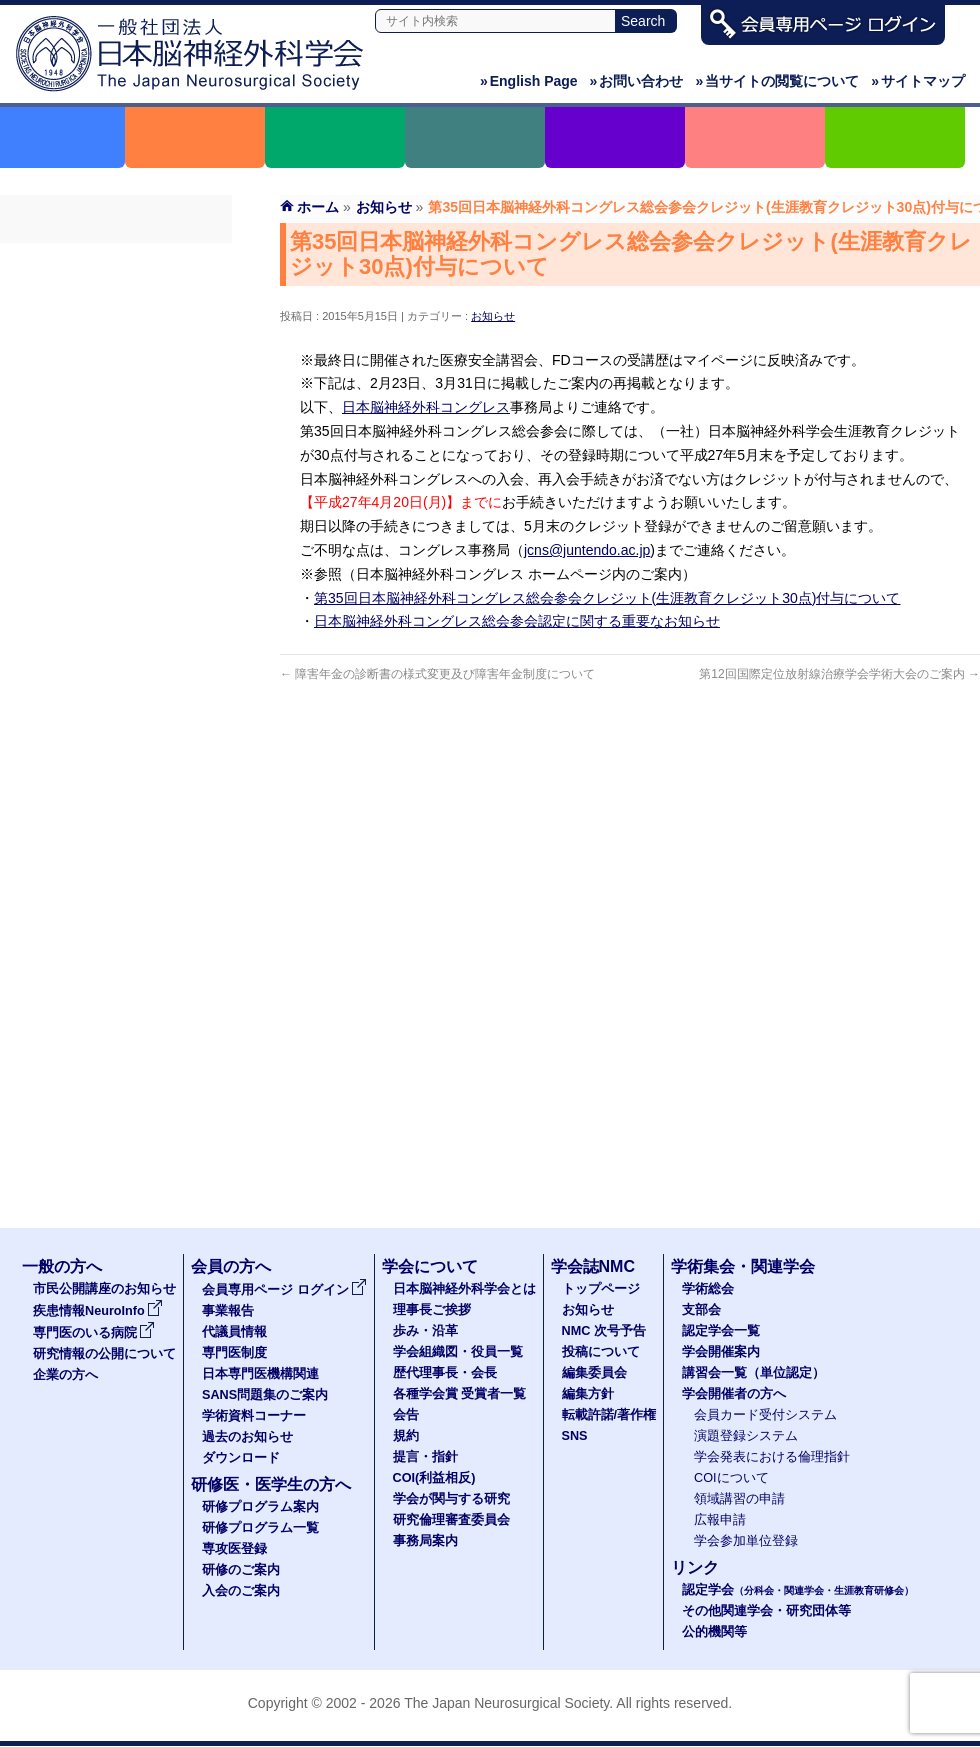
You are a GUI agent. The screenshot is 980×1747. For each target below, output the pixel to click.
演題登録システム (746, 1436)
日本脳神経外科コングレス (426, 407)
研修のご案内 (241, 1570)
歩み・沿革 (425, 1331)
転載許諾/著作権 (609, 1415)
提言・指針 (425, 1457)
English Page (529, 81)
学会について (430, 1266)
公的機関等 (714, 1632)
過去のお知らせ (116, 513)
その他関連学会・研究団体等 (766, 1611)
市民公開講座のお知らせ (104, 1289)
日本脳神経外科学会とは (464, 1289)
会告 (406, 1415)
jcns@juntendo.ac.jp (587, 550)
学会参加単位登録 (746, 1541)
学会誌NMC (593, 1266)
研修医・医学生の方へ (271, 1484)
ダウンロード (116, 549)
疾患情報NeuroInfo (98, 1311)
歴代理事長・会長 (445, 1373)
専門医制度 (116, 369)
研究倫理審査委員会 (451, 1520)
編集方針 (588, 1394)
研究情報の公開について (104, 1354)
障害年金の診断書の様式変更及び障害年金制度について (437, 674)
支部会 (701, 1310)
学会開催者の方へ (734, 1394)
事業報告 (116, 297)
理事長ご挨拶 (432, 1310)
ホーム (318, 207)
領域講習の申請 (739, 1499)
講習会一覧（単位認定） (753, 1373)
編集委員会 (594, 1373)
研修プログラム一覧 (260, 1528)
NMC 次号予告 (604, 1331)
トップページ (601, 1289)
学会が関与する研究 (451, 1499)
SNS (575, 1436)
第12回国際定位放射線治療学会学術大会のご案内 (839, 674)
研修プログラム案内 (260, 1507)
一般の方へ (62, 1266)
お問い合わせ (637, 81)
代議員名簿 (116, 333)
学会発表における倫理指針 (772, 1457)
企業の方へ (65, 1375)
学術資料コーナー (116, 477)
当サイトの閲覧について (777, 81)
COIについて (731, 1478)
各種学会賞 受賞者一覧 (460, 1394)
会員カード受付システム (765, 1415)
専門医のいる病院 (94, 1333)
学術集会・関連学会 (743, 1266)
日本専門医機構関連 (116, 405)
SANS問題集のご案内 (116, 441)
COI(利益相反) (434, 1478)
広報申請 (720, 1520)
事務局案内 (425, 1541)
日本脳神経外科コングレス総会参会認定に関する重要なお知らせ (517, 621)
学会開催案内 (721, 1352)
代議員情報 (234, 1332)
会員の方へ (231, 1266)
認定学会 (798, 1590)
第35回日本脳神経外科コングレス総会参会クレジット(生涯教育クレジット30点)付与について (607, 598)
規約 (406, 1436)
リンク (695, 1567)
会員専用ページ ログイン (116, 261)
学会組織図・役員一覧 (458, 1352)
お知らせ (493, 316)
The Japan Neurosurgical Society (506, 1703)
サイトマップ (918, 81)
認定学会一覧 (721, 1331)
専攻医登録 (234, 1549)
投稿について (601, 1352)
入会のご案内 (241, 1591)
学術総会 (708, 1289)
